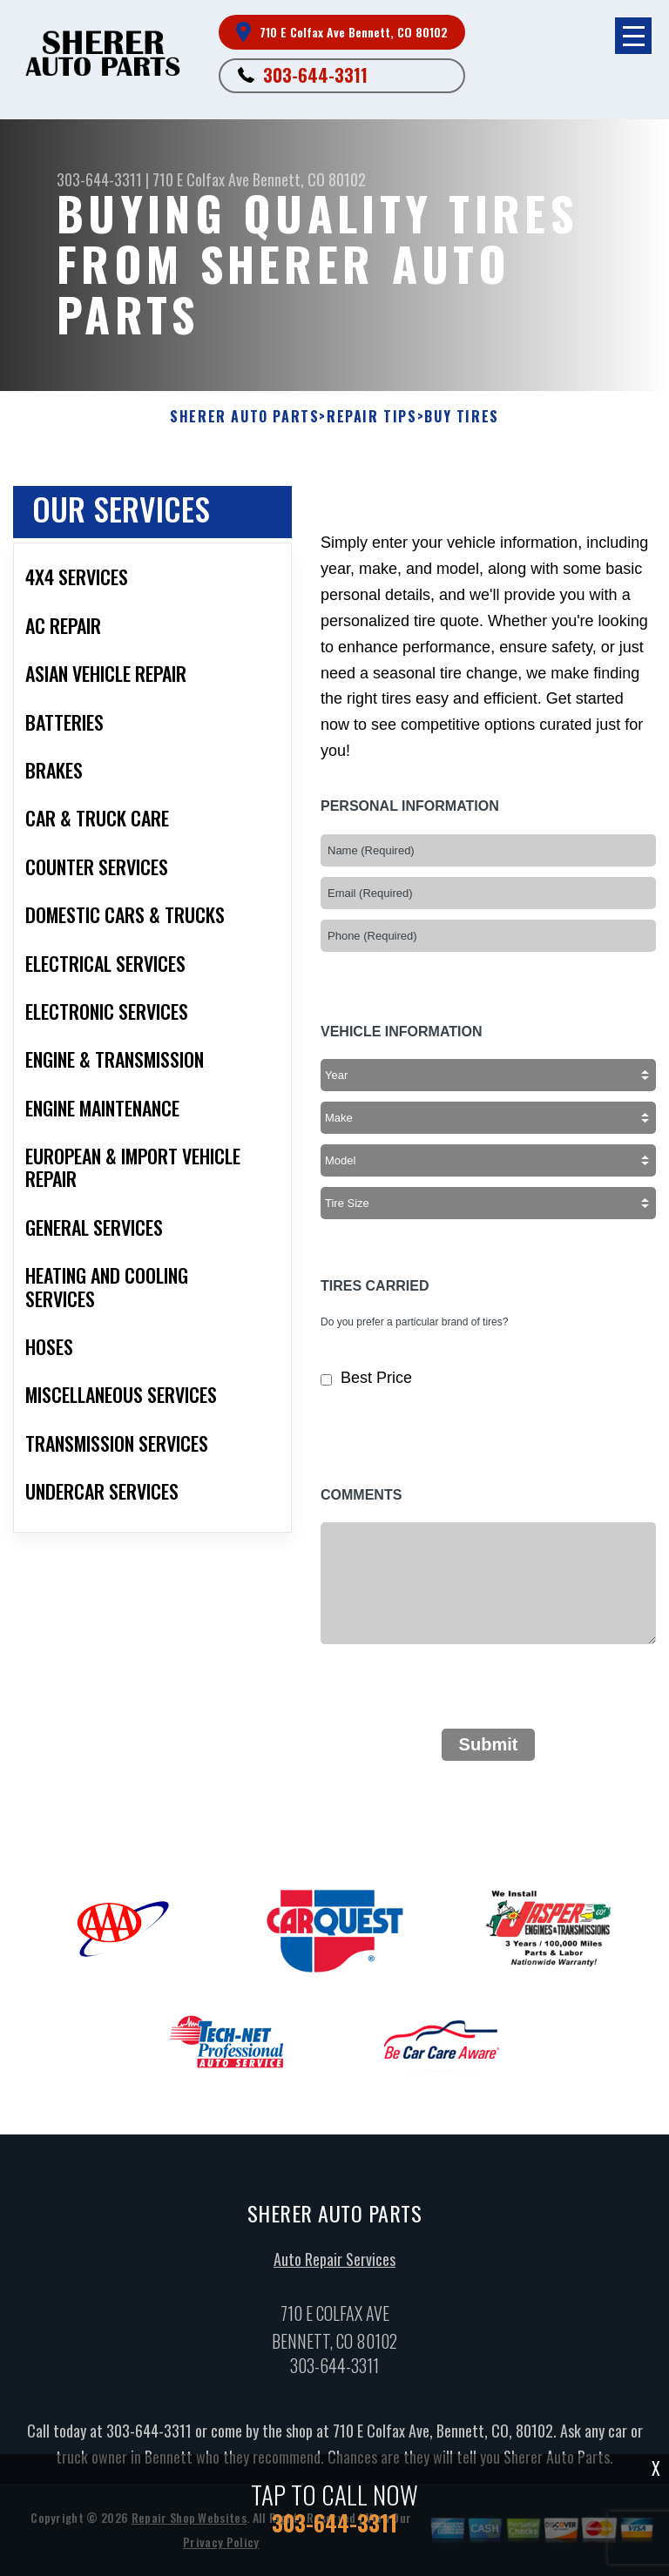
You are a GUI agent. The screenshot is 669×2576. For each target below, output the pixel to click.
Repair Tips (372, 416)
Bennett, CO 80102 (309, 179)
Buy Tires (461, 416)
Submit (488, 1744)
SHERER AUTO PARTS (244, 416)
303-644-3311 (315, 75)
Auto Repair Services (334, 2265)
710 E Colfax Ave (200, 179)
